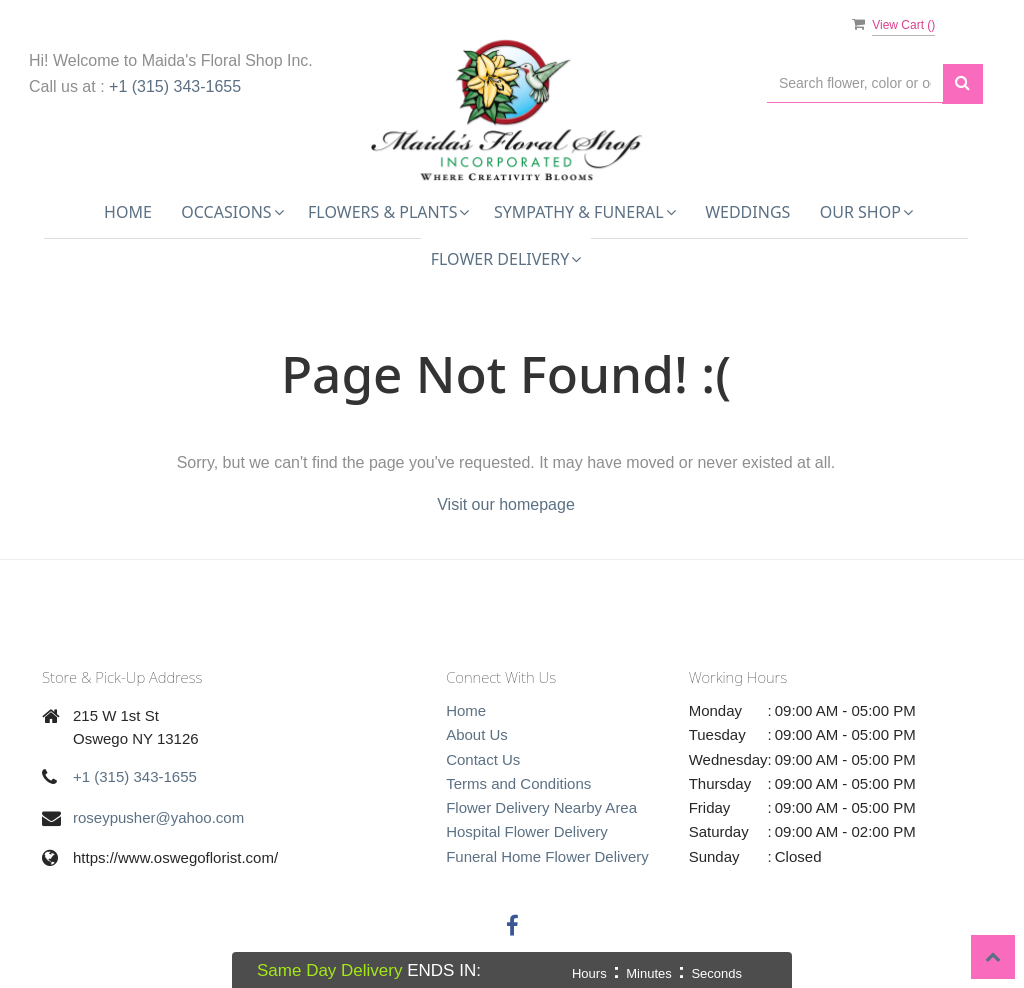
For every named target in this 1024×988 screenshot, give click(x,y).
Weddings (747, 212)
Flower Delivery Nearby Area (541, 807)
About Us (477, 734)
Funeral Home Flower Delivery (547, 856)
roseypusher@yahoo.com (158, 817)
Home (128, 212)
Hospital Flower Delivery (527, 831)
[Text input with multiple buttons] (855, 83)
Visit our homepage (506, 504)
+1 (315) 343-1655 (175, 86)
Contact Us (483, 759)
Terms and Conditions (518, 783)
